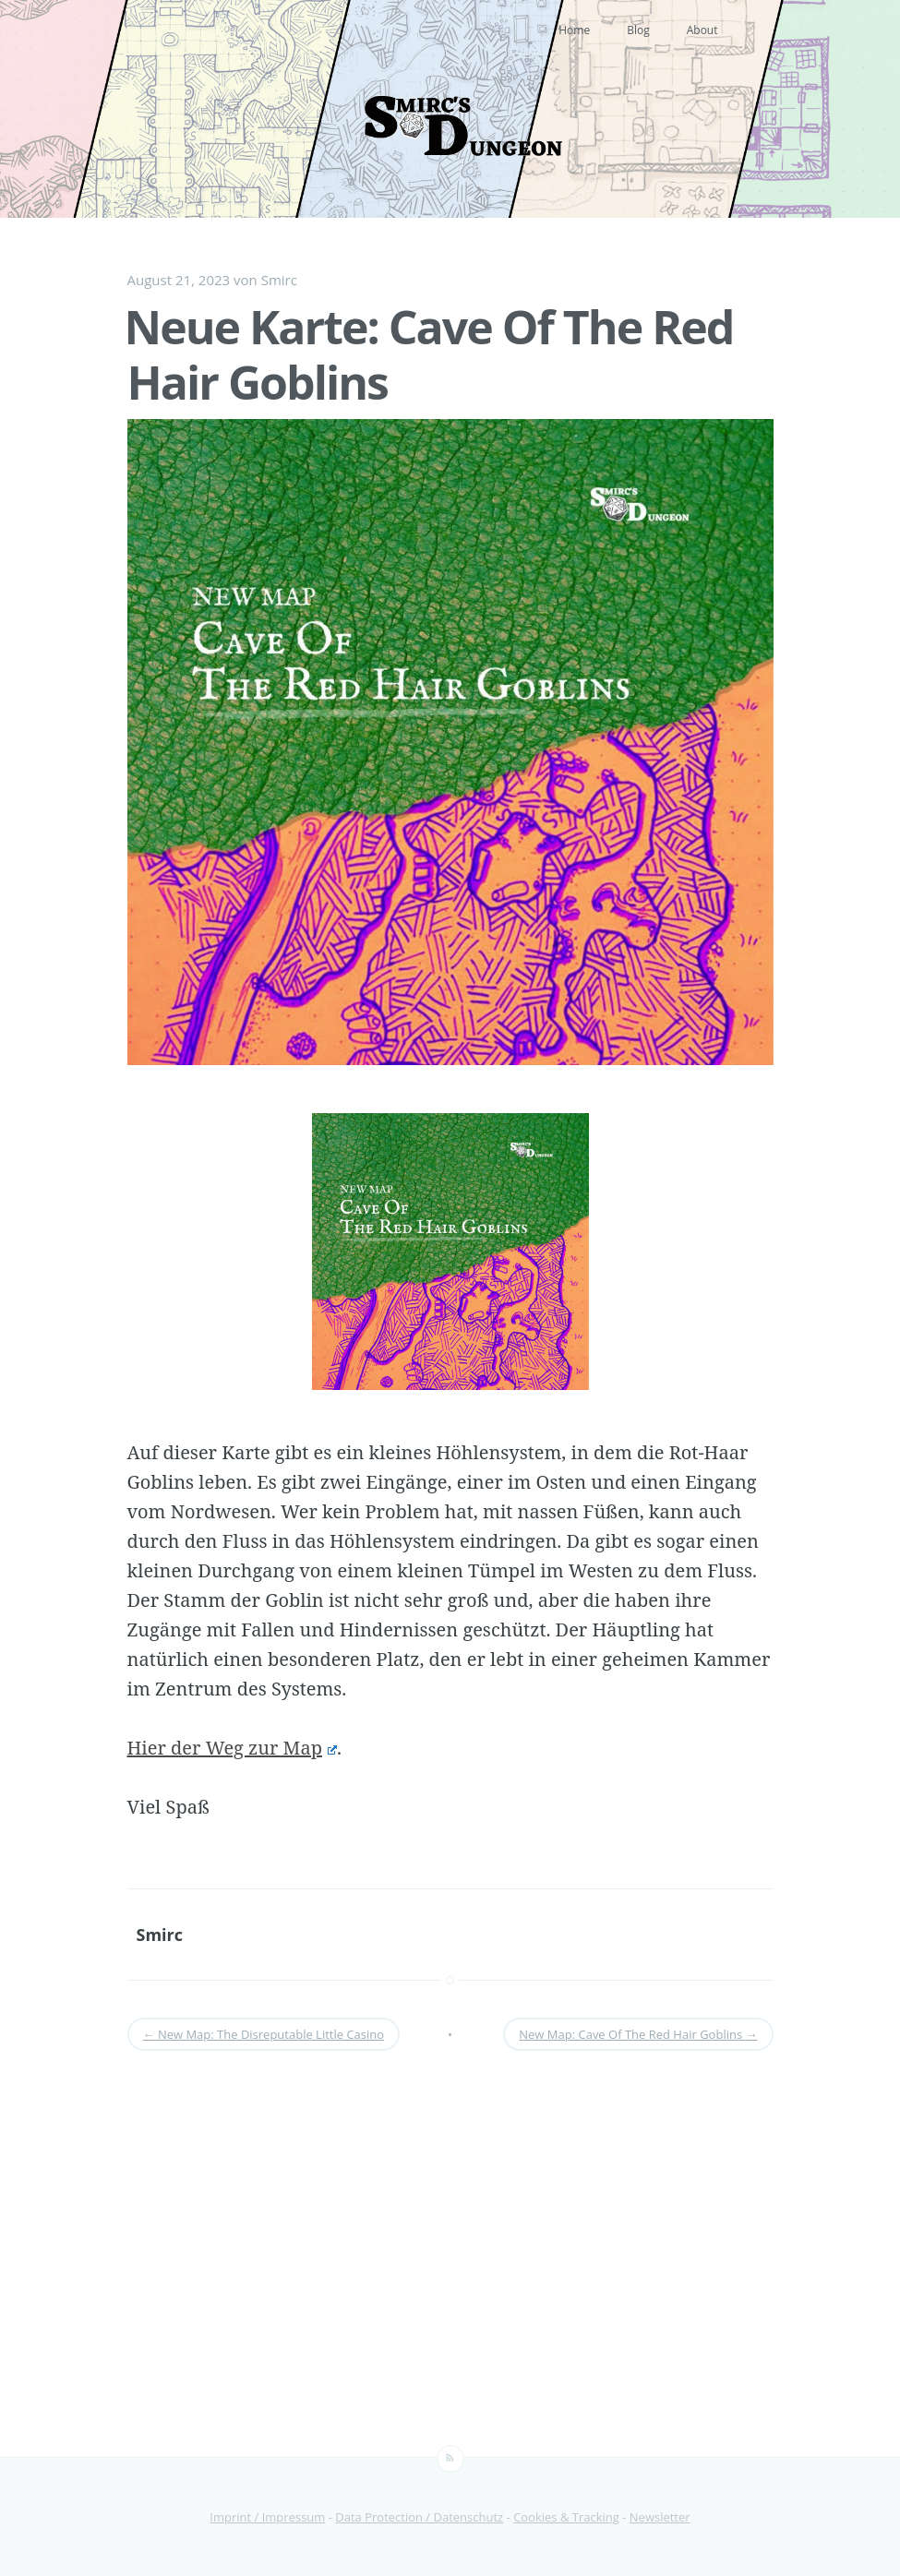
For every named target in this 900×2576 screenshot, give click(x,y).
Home (574, 30)
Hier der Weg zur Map (232, 1747)
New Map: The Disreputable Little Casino (264, 2034)
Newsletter (660, 2517)
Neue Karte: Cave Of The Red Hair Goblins (429, 354)
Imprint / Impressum (267, 2517)
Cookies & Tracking (566, 2517)
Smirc (279, 279)
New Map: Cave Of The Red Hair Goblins (638, 2034)
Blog (638, 30)
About (702, 30)
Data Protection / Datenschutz (419, 2517)
